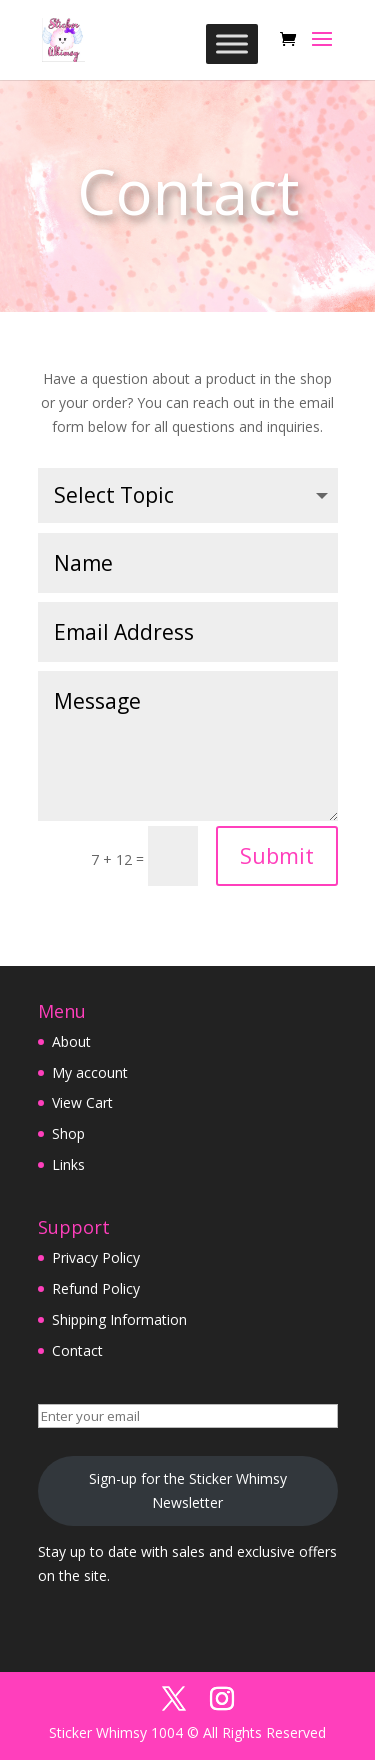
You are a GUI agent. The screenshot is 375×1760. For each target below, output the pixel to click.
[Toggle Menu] (232, 43)
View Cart (82, 1102)
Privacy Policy (96, 1257)
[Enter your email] (188, 1416)
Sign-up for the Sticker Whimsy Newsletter (188, 1490)
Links (68, 1164)
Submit (277, 855)
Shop (68, 1133)
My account (90, 1072)
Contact (77, 1350)
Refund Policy (96, 1288)
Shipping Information (119, 1319)
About (71, 1041)
